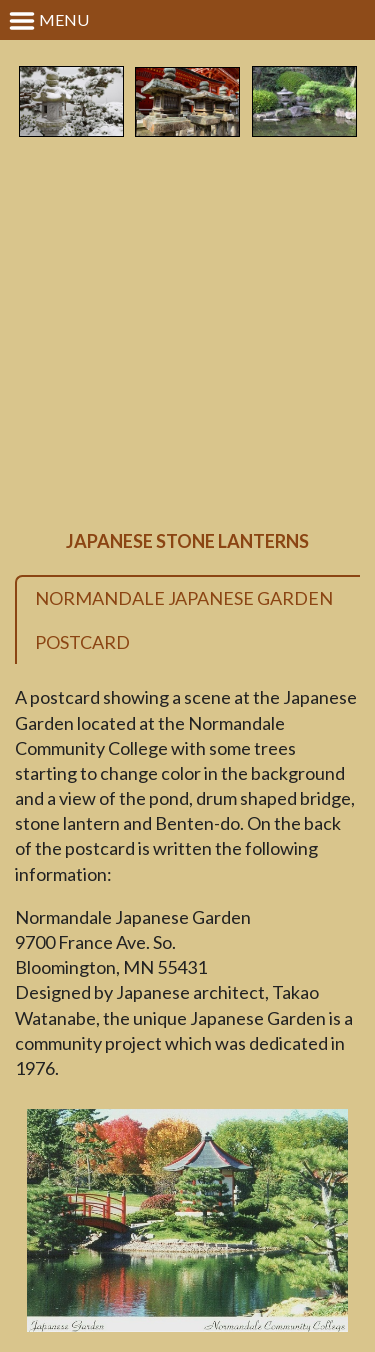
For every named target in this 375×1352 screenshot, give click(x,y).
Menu (48, 21)
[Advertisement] (187, 335)
